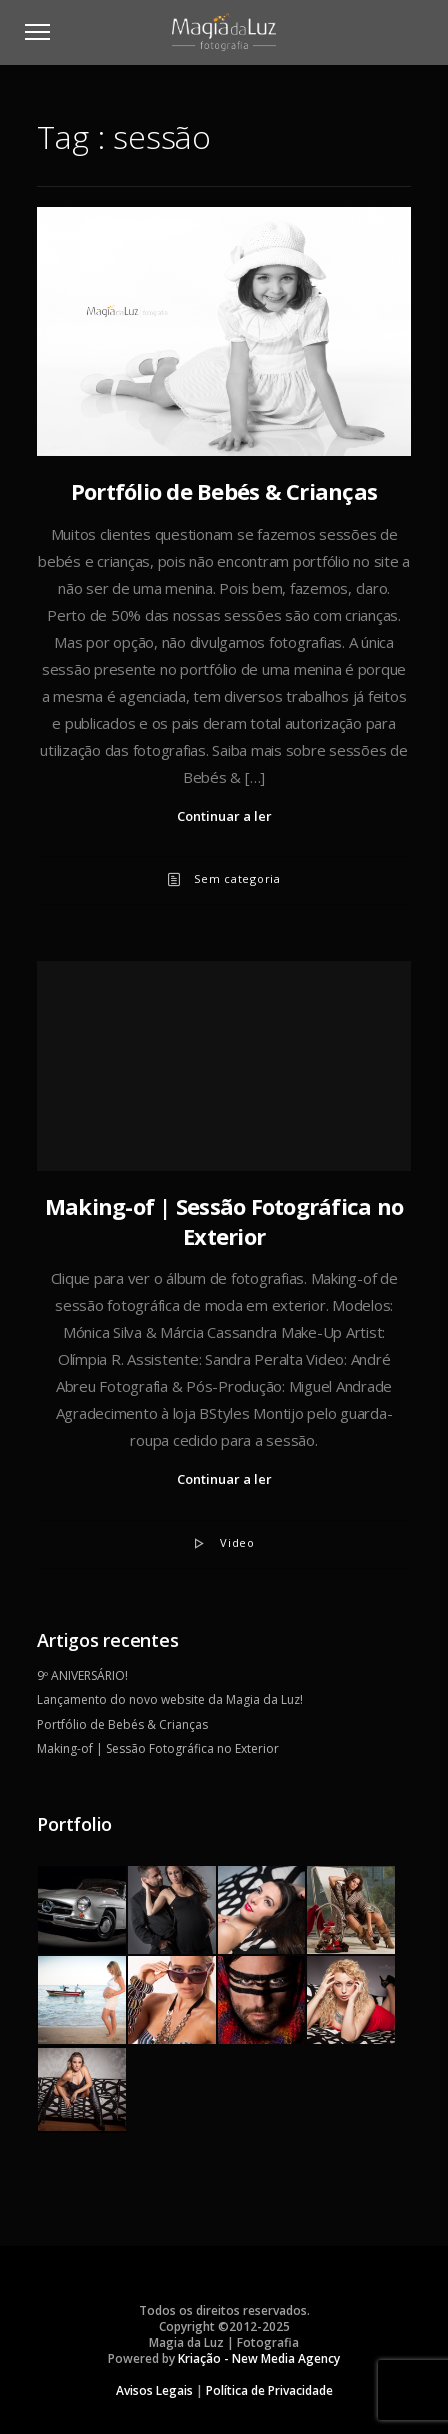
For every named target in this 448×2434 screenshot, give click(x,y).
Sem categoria (237, 878)
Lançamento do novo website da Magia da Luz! (170, 1699)
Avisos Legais (154, 2390)
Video (237, 1542)
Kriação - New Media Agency (259, 2358)
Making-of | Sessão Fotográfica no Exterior (224, 1221)
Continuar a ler (224, 816)
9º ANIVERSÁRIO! (82, 1675)
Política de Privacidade (269, 2390)
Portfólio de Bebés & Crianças (224, 491)
